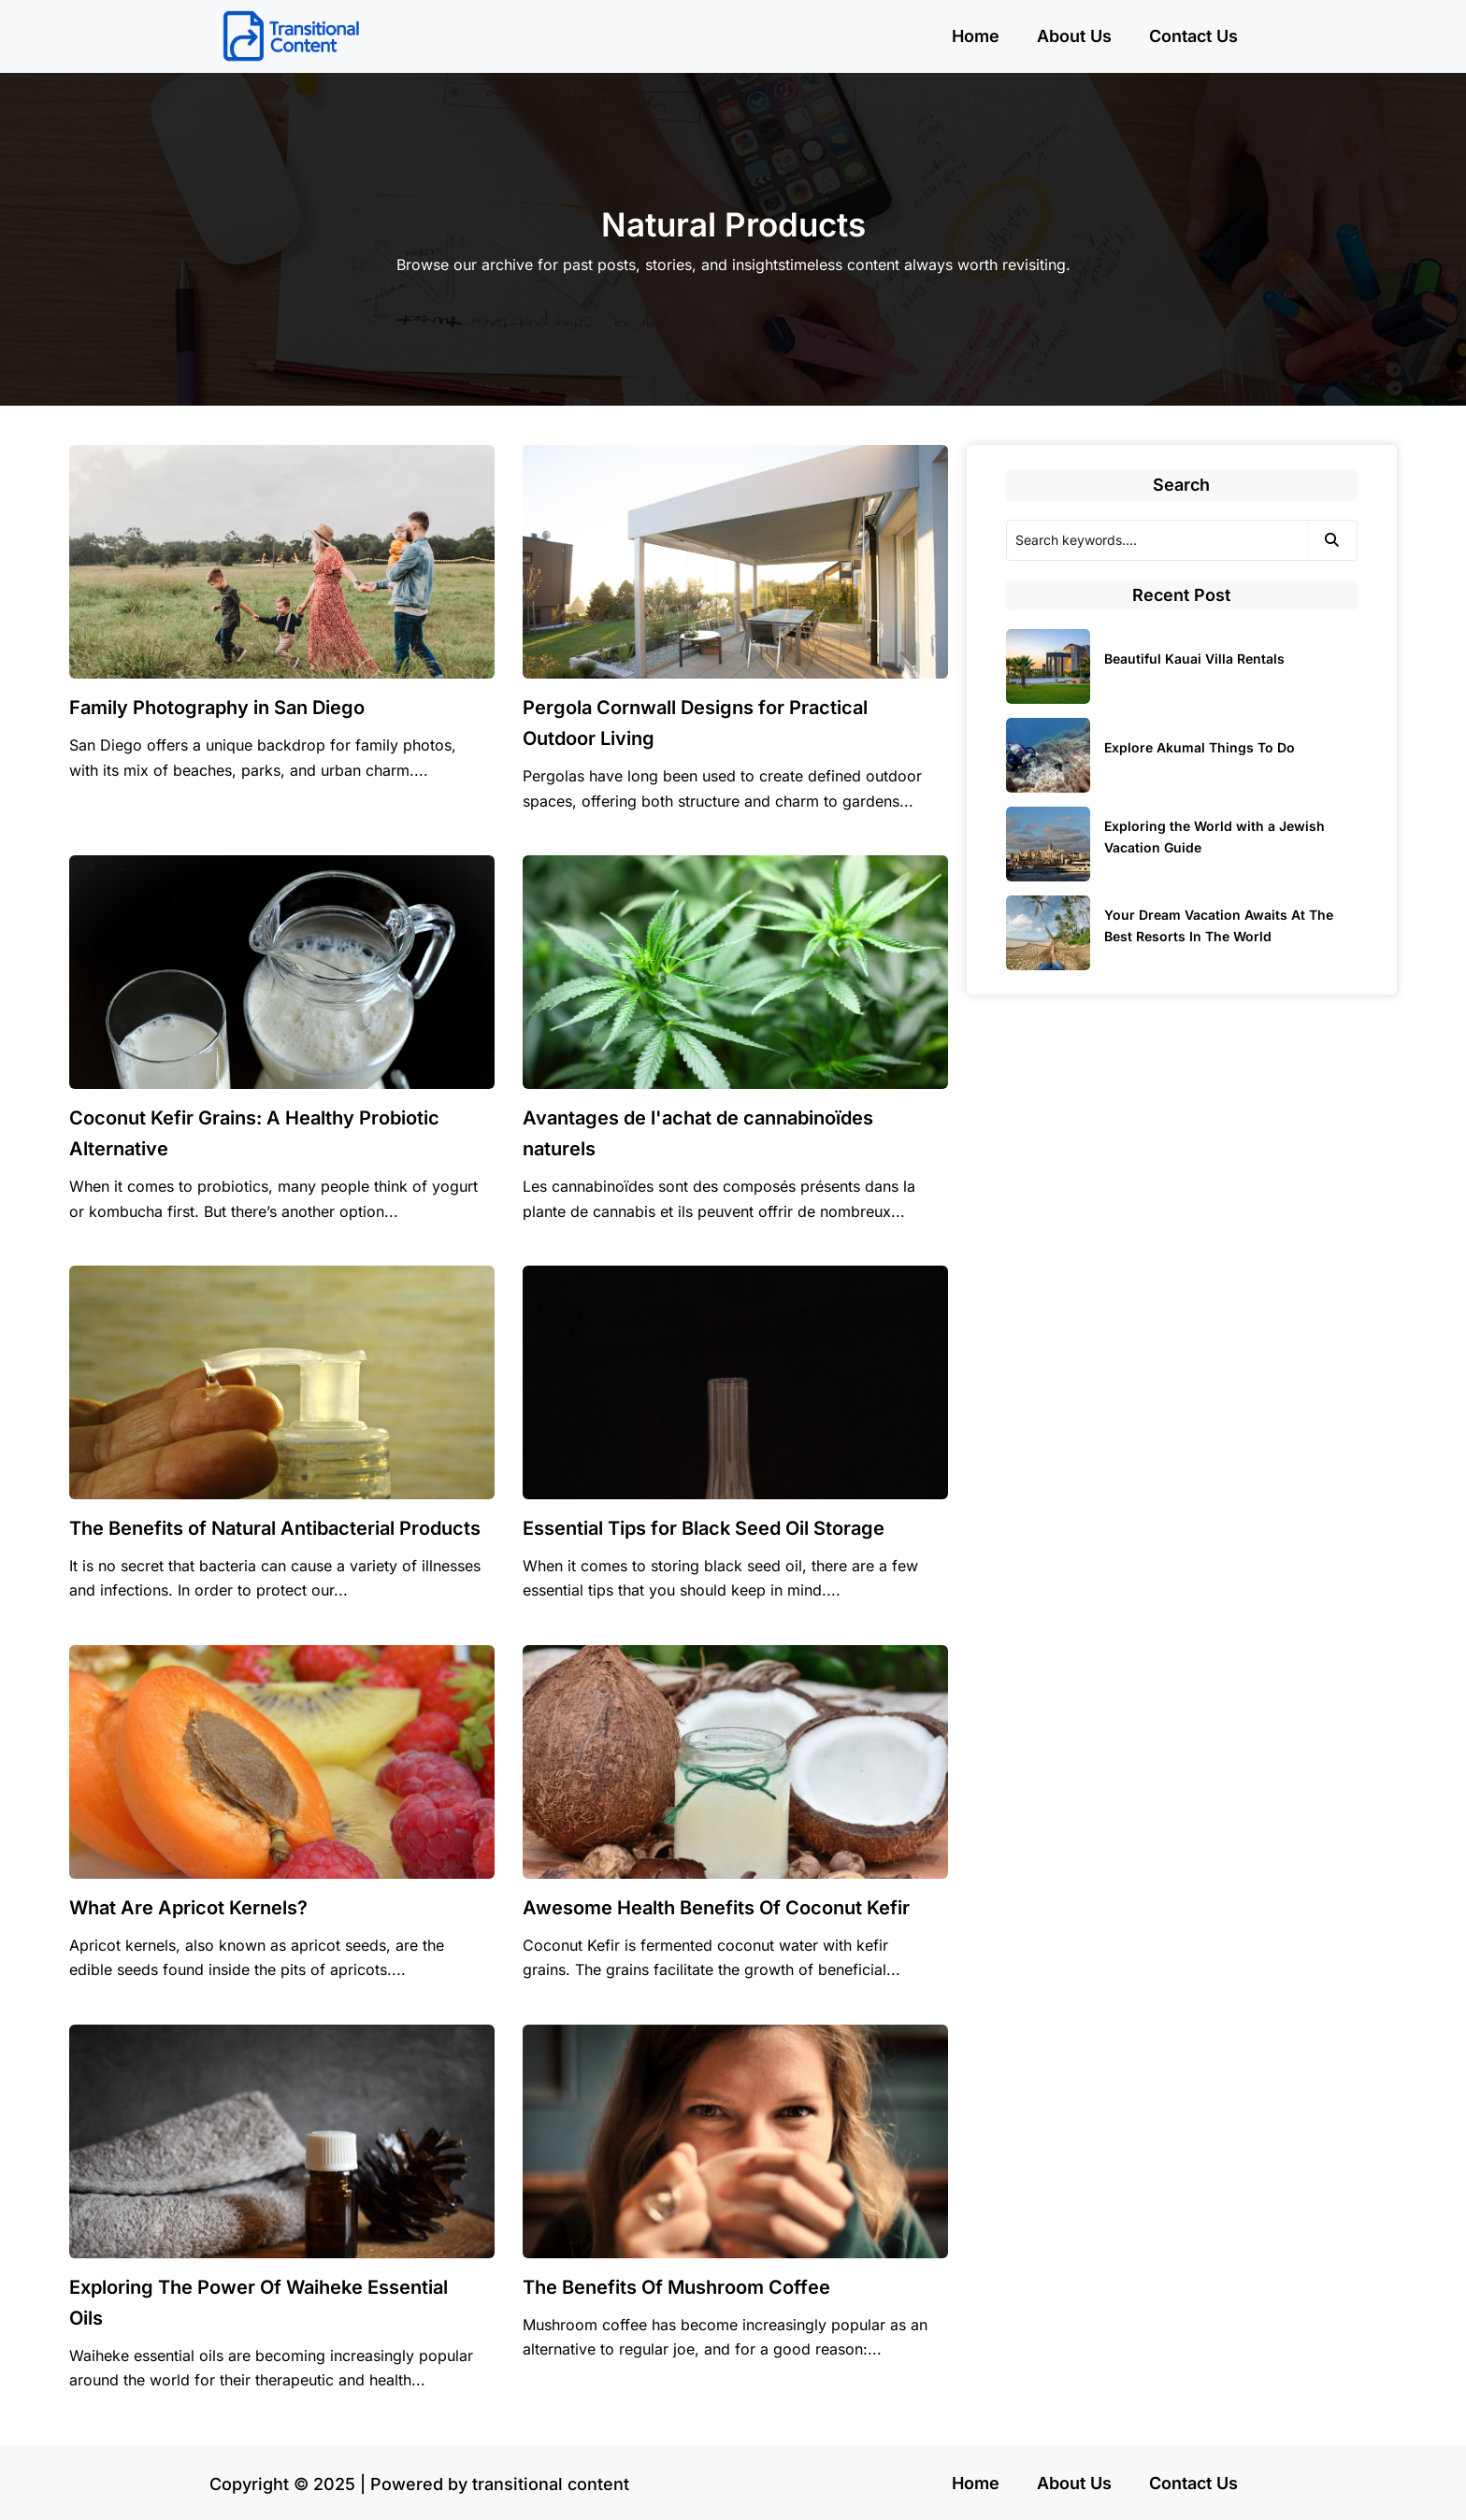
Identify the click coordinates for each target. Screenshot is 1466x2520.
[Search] (1157, 540)
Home (975, 36)
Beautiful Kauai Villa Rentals (1194, 658)
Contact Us (1193, 36)
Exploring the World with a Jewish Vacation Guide (1214, 836)
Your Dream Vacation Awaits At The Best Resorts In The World (1218, 925)
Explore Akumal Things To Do (1199, 747)
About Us (1074, 36)
